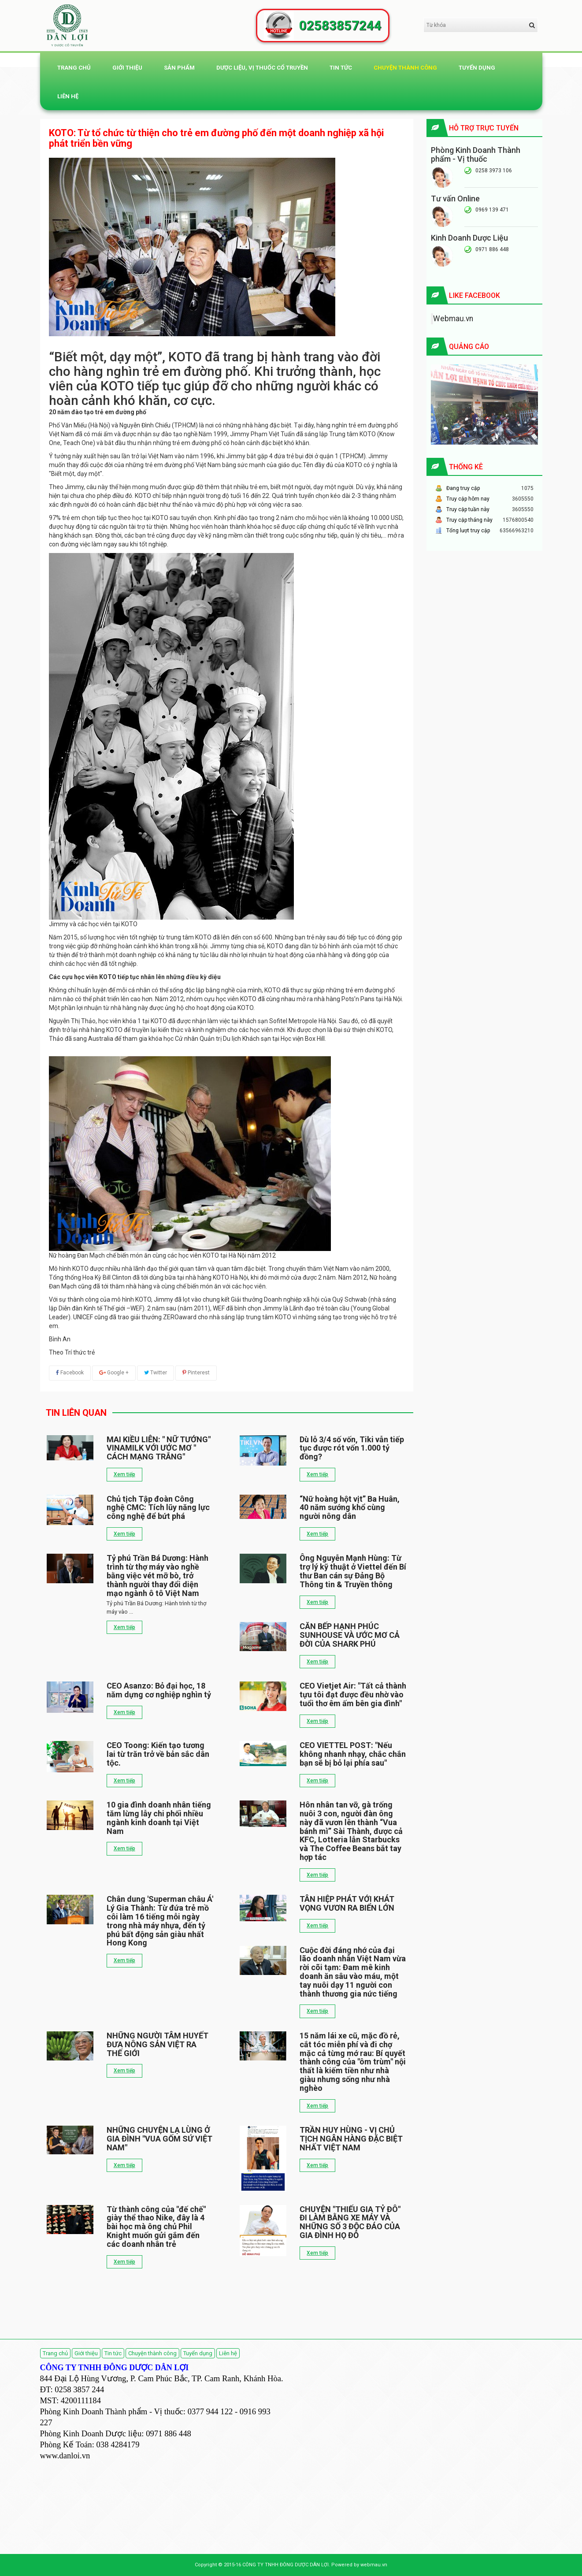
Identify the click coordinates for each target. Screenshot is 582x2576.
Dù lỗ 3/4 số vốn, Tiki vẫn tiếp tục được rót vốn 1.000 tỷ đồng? (352, 1448)
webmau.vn (373, 2565)
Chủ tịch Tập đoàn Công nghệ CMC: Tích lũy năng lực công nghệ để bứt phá (158, 1507)
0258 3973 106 (493, 170)
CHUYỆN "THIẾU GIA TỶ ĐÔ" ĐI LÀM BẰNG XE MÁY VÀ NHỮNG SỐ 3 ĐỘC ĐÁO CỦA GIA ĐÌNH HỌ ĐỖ (350, 2222)
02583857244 (340, 25)
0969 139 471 (492, 210)
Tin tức (341, 67)
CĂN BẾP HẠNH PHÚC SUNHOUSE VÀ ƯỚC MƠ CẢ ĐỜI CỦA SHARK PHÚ (350, 1635)
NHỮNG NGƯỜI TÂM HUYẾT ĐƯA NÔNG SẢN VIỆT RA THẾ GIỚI (157, 2044)
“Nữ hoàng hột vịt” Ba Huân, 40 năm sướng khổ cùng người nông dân (350, 1507)
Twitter (155, 1373)
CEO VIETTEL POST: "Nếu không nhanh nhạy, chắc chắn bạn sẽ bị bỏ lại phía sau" (353, 1754)
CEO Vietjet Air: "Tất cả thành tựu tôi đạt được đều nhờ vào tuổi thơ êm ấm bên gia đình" (353, 1694)
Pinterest (196, 1373)
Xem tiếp (124, 1474)
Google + (114, 1373)
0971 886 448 (492, 249)
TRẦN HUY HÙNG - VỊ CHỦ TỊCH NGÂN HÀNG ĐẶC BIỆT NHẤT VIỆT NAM (351, 2138)
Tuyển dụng (477, 67)
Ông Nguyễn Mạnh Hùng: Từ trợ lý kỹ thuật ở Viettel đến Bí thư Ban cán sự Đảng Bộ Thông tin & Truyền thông (353, 1571)
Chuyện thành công (405, 67)
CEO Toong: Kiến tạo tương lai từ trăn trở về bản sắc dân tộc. (158, 1754)
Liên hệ (67, 96)
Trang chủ (74, 67)
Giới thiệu (127, 67)
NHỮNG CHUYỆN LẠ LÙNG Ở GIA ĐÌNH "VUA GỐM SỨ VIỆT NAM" (159, 2138)
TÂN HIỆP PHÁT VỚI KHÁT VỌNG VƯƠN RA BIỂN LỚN (347, 1903)
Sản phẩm (179, 67)
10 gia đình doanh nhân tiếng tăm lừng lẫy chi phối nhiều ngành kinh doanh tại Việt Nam (159, 1817)
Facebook (70, 1373)
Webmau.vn (453, 318)
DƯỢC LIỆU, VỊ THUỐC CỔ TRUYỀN (262, 67)
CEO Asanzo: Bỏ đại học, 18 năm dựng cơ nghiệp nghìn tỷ (159, 1690)
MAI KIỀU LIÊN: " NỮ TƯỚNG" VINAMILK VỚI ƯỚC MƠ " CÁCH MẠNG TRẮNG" (159, 1448)
